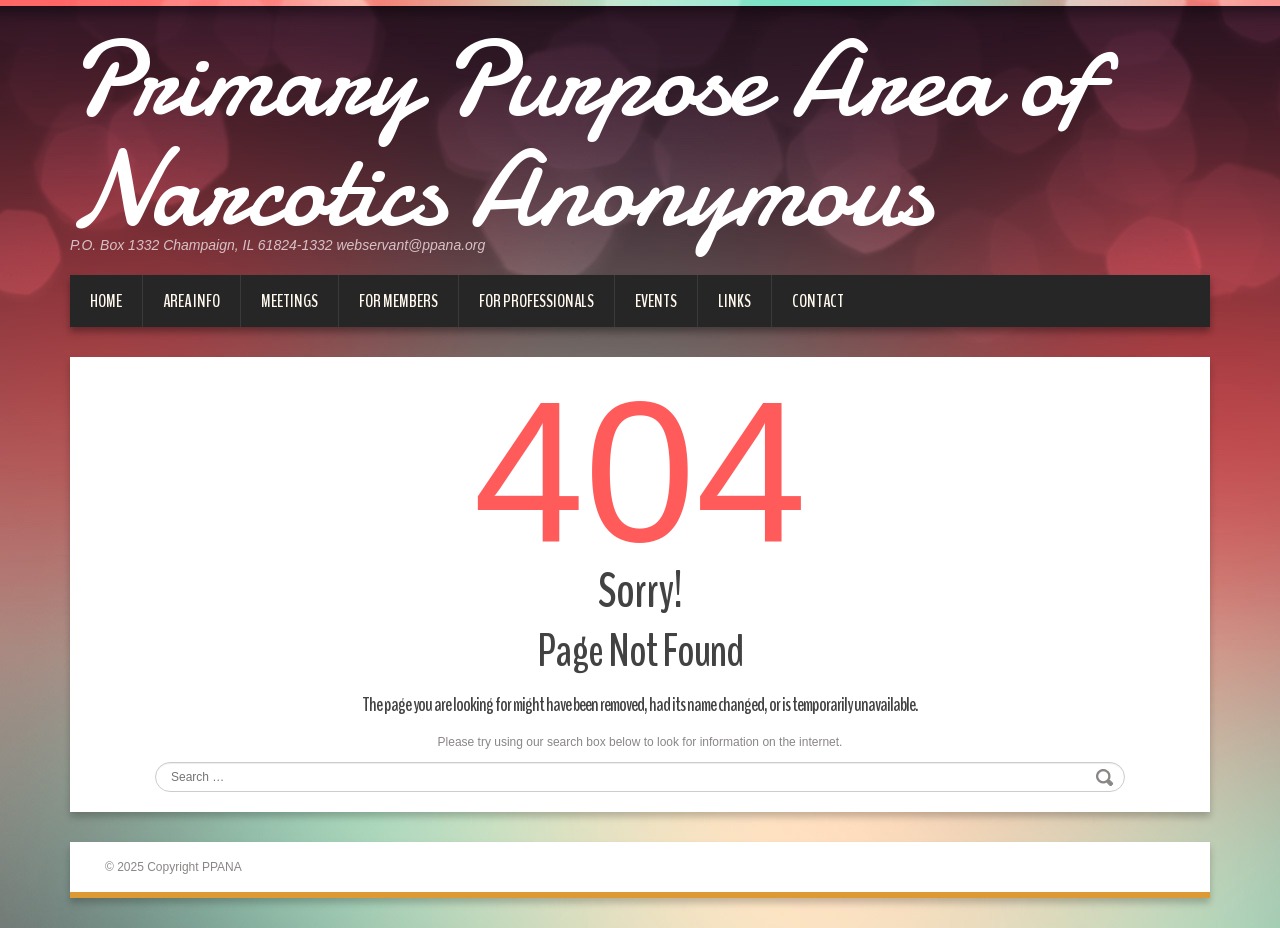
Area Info (191, 301)
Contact (818, 301)
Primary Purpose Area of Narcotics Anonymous (580, 135)
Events (656, 301)
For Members (398, 301)
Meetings (289, 301)
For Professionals (536, 301)
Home (106, 301)
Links (734, 301)
